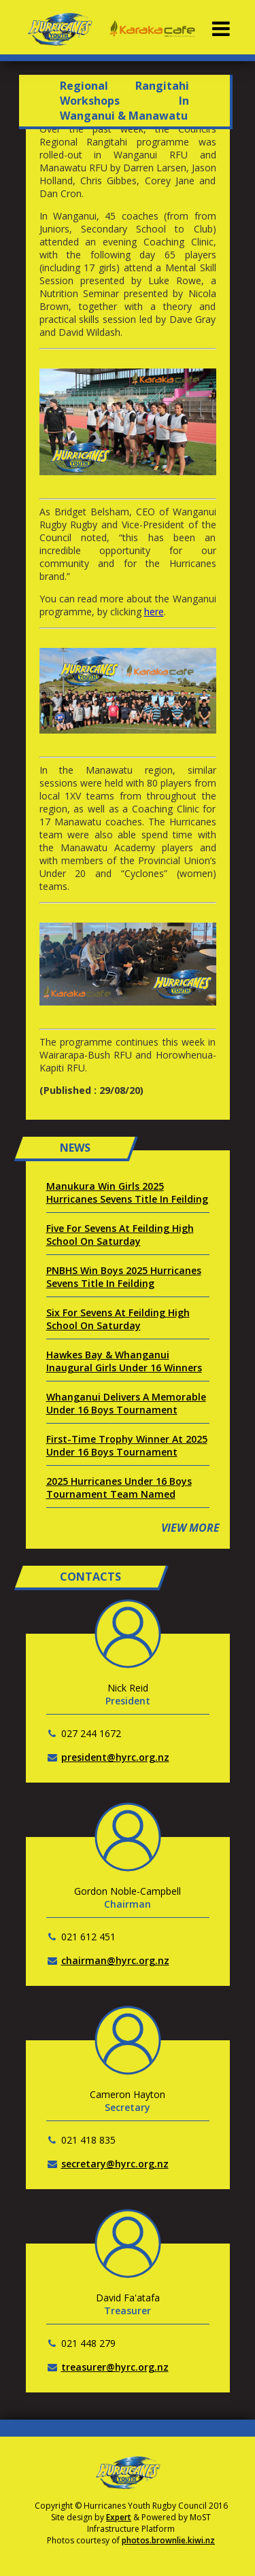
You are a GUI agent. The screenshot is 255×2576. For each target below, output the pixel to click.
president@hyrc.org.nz (115, 1757)
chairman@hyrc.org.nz (115, 1960)
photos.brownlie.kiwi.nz (168, 2540)
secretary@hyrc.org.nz (115, 2163)
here (154, 611)
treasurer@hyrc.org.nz (115, 2366)
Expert (118, 2517)
